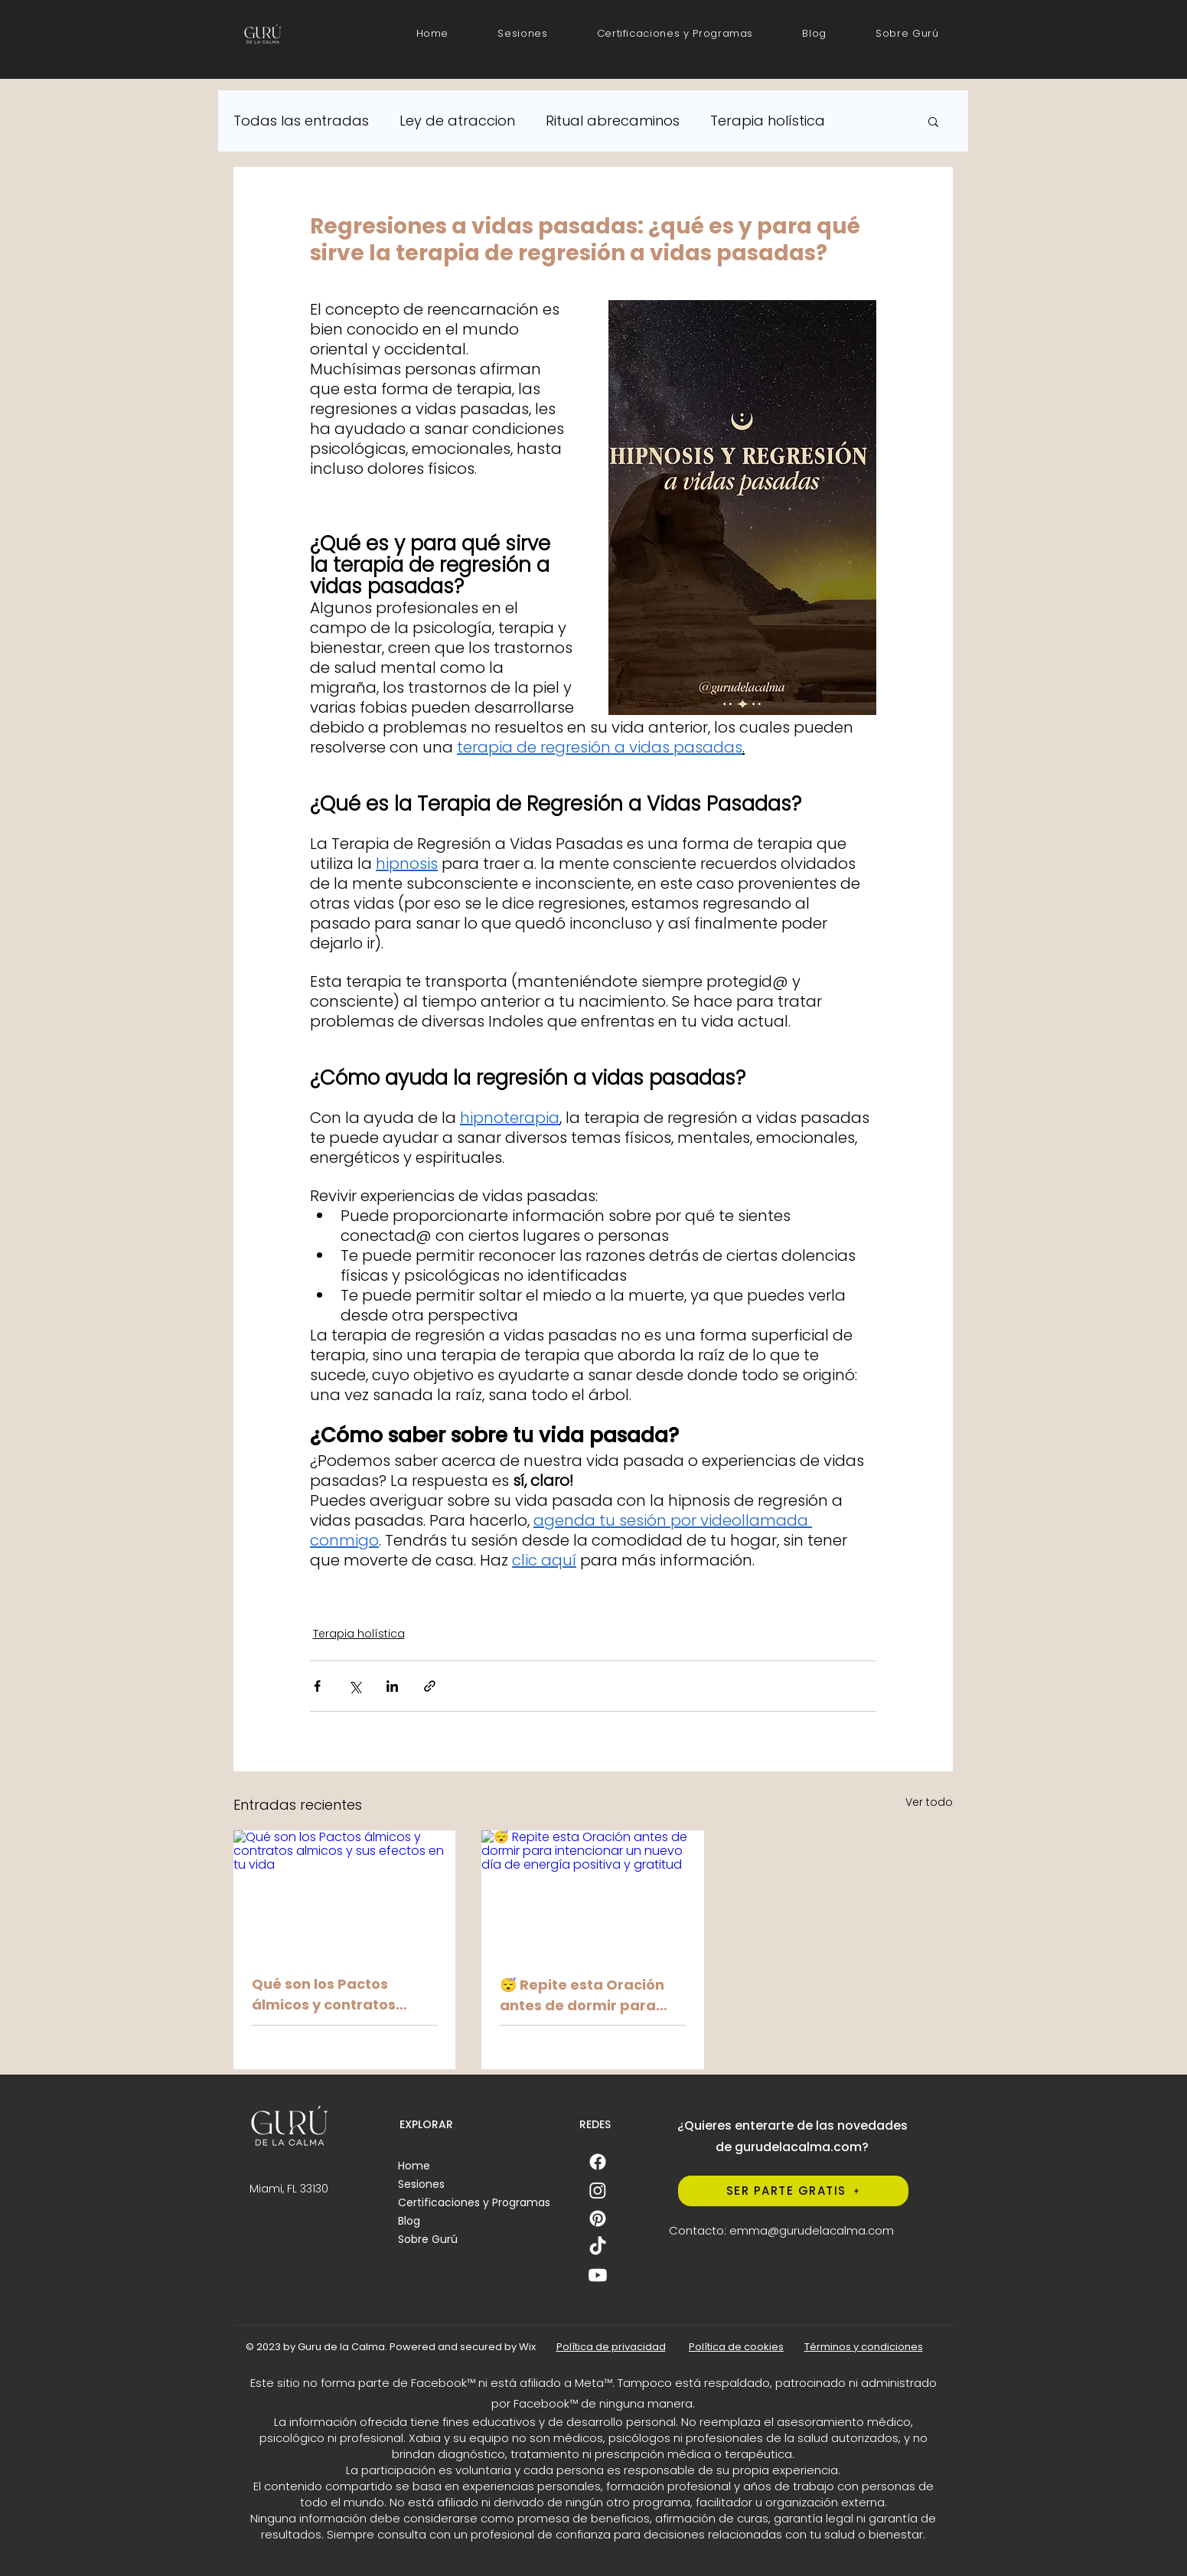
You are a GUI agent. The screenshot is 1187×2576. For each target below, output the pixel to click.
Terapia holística (767, 120)
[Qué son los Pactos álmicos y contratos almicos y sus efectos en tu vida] (344, 1892)
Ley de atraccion (457, 120)
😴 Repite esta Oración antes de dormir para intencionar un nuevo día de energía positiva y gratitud (590, 1995)
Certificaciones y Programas (474, 2202)
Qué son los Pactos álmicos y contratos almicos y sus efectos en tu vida (340, 1994)
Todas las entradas (301, 120)
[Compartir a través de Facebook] (317, 1686)
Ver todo (929, 1802)
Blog (409, 2220)
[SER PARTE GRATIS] (793, 2191)
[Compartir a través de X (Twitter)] (354, 1686)
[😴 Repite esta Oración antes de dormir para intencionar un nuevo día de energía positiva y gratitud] (592, 1893)
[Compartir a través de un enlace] (429, 1686)
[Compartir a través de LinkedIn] (392, 1686)
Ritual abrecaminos (613, 120)
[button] (675, 33)
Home (414, 2165)
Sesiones (421, 2184)
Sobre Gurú (428, 2239)
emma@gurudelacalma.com (811, 2230)
